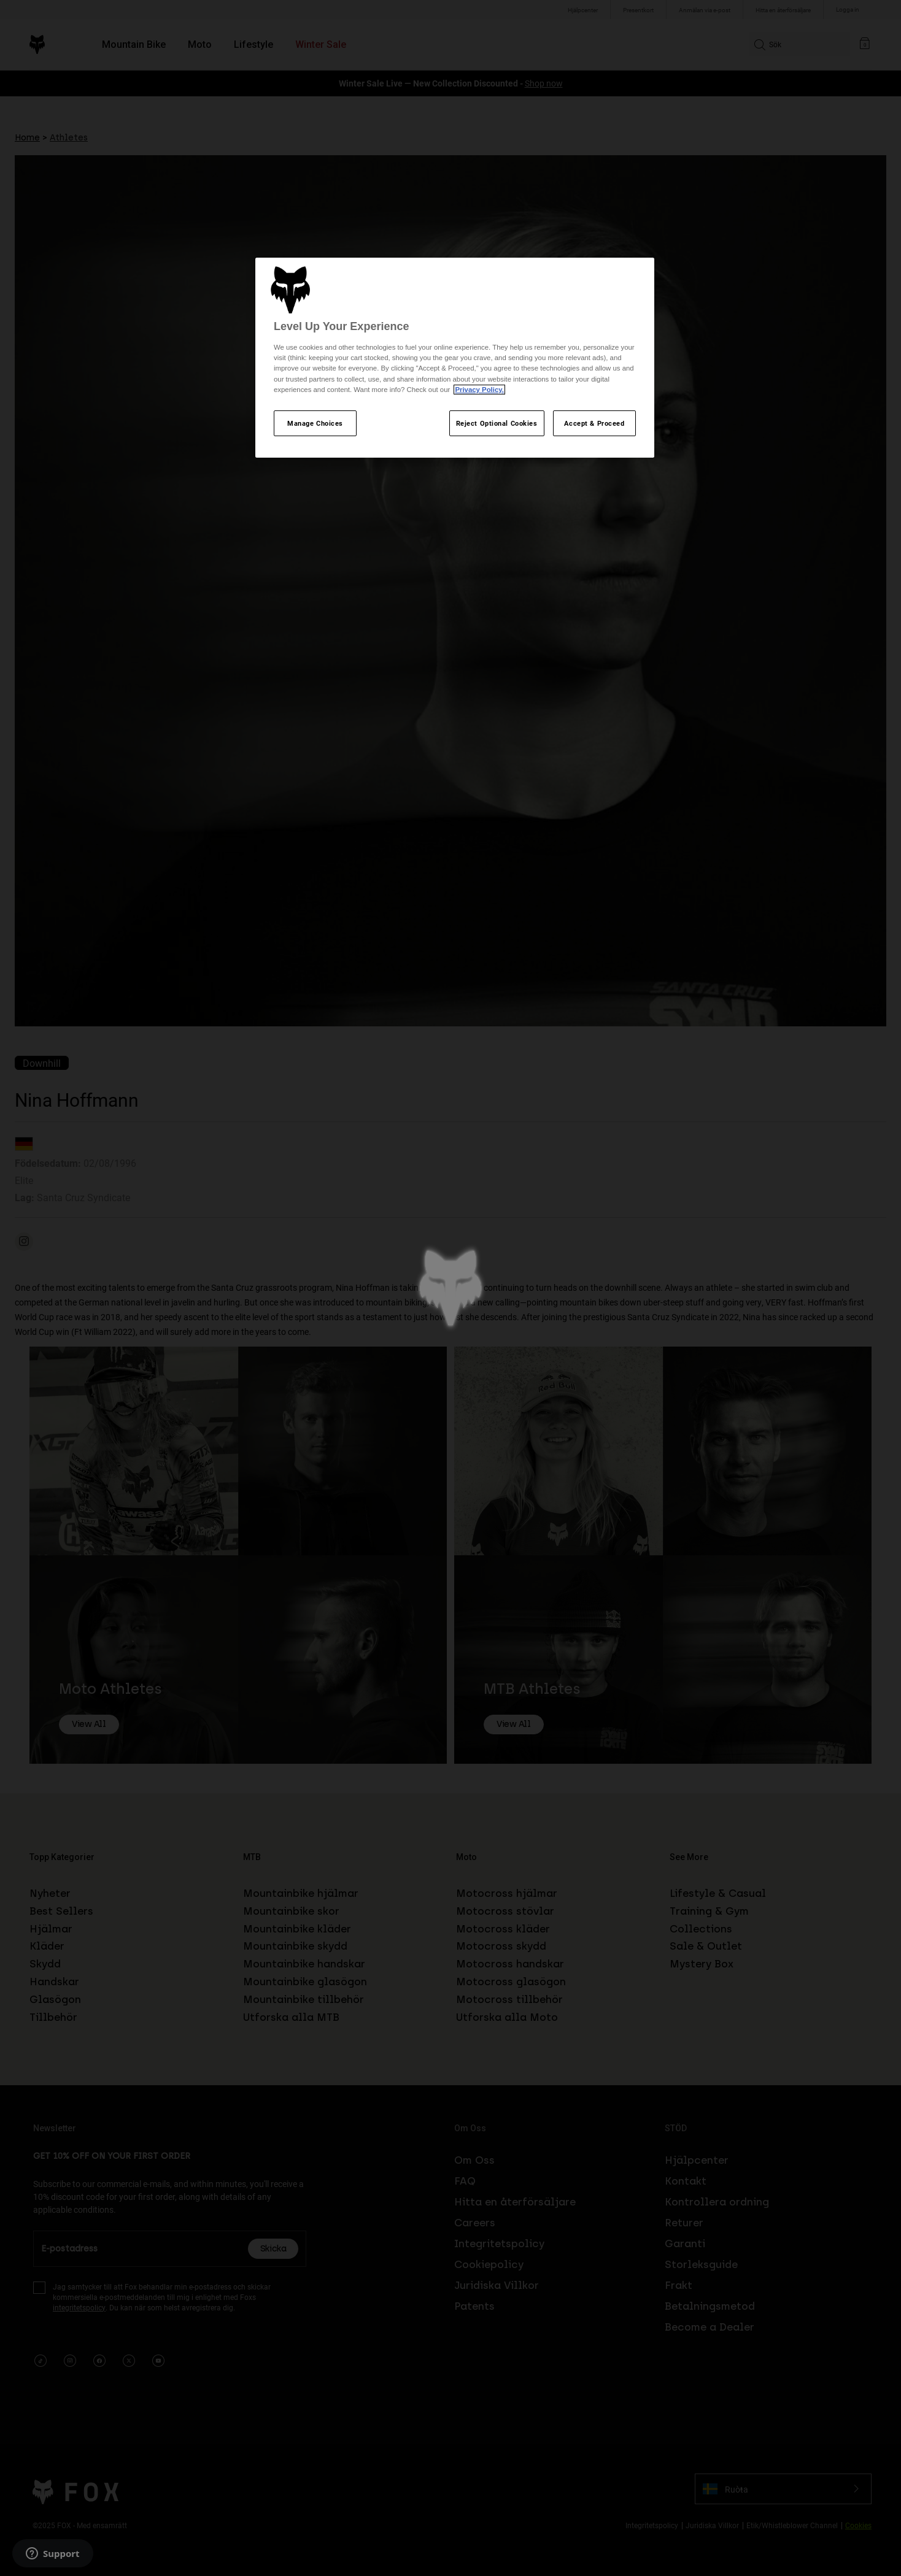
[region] (454, 358)
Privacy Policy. (479, 389)
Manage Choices (315, 423)
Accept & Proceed (594, 423)
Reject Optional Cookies (497, 423)
